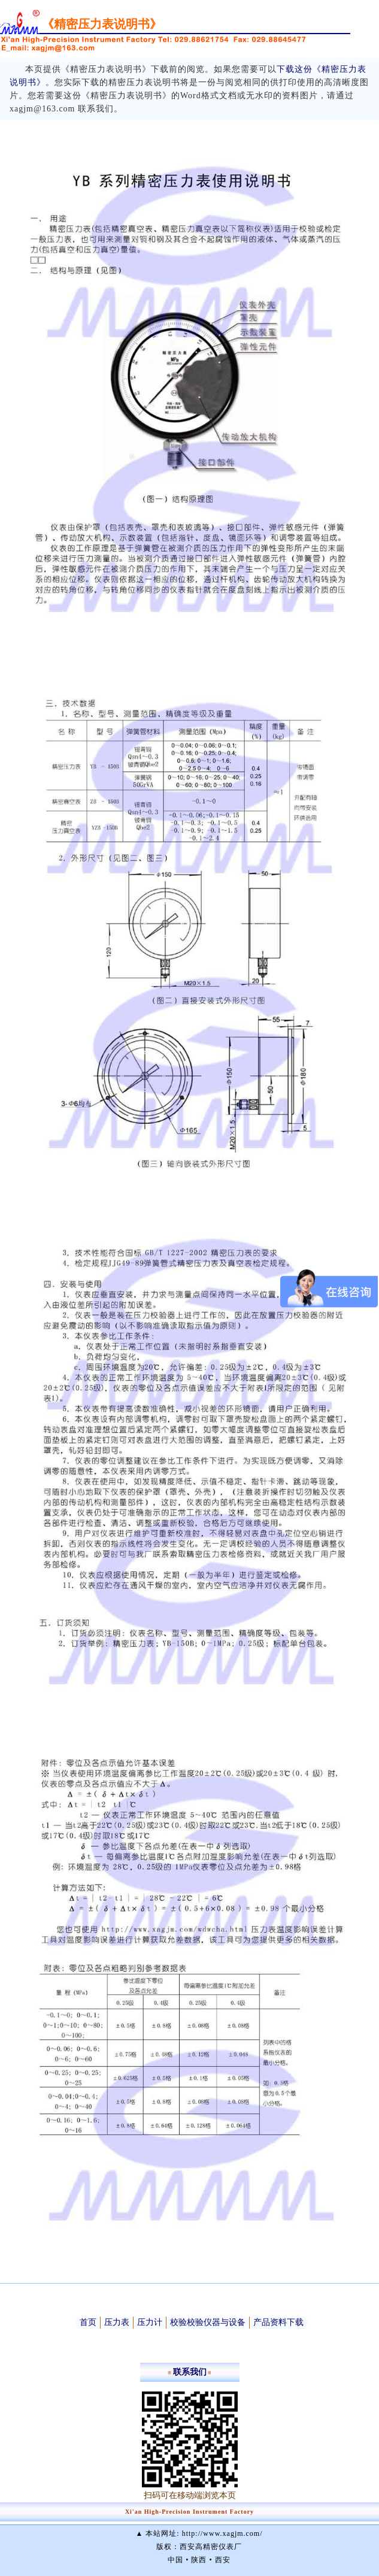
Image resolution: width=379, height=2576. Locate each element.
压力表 (116, 2322)
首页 (88, 2322)
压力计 (149, 2322)
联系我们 (190, 2372)
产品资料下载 (278, 2322)
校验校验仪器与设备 (207, 2322)
